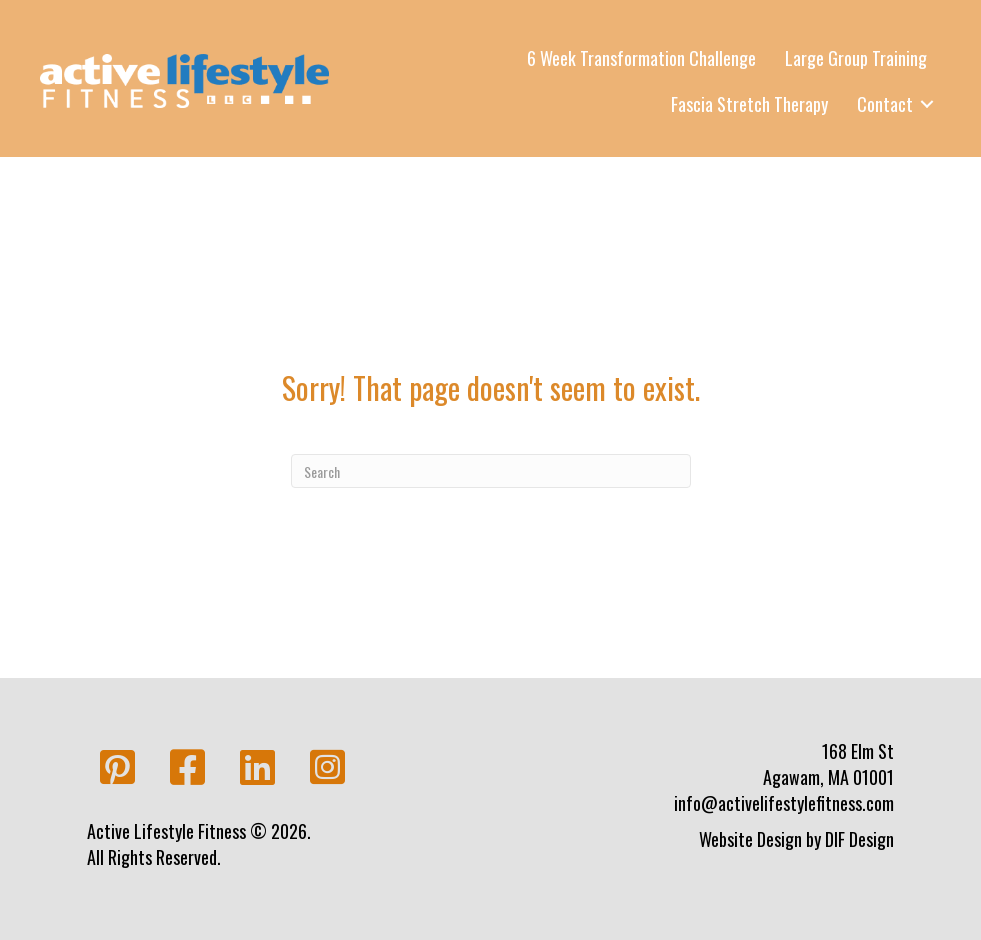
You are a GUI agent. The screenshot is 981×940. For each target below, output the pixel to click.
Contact (885, 104)
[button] (117, 768)
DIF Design (859, 839)
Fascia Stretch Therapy (749, 104)
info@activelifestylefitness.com (784, 803)
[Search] (491, 471)
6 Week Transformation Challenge (641, 58)
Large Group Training (856, 58)
